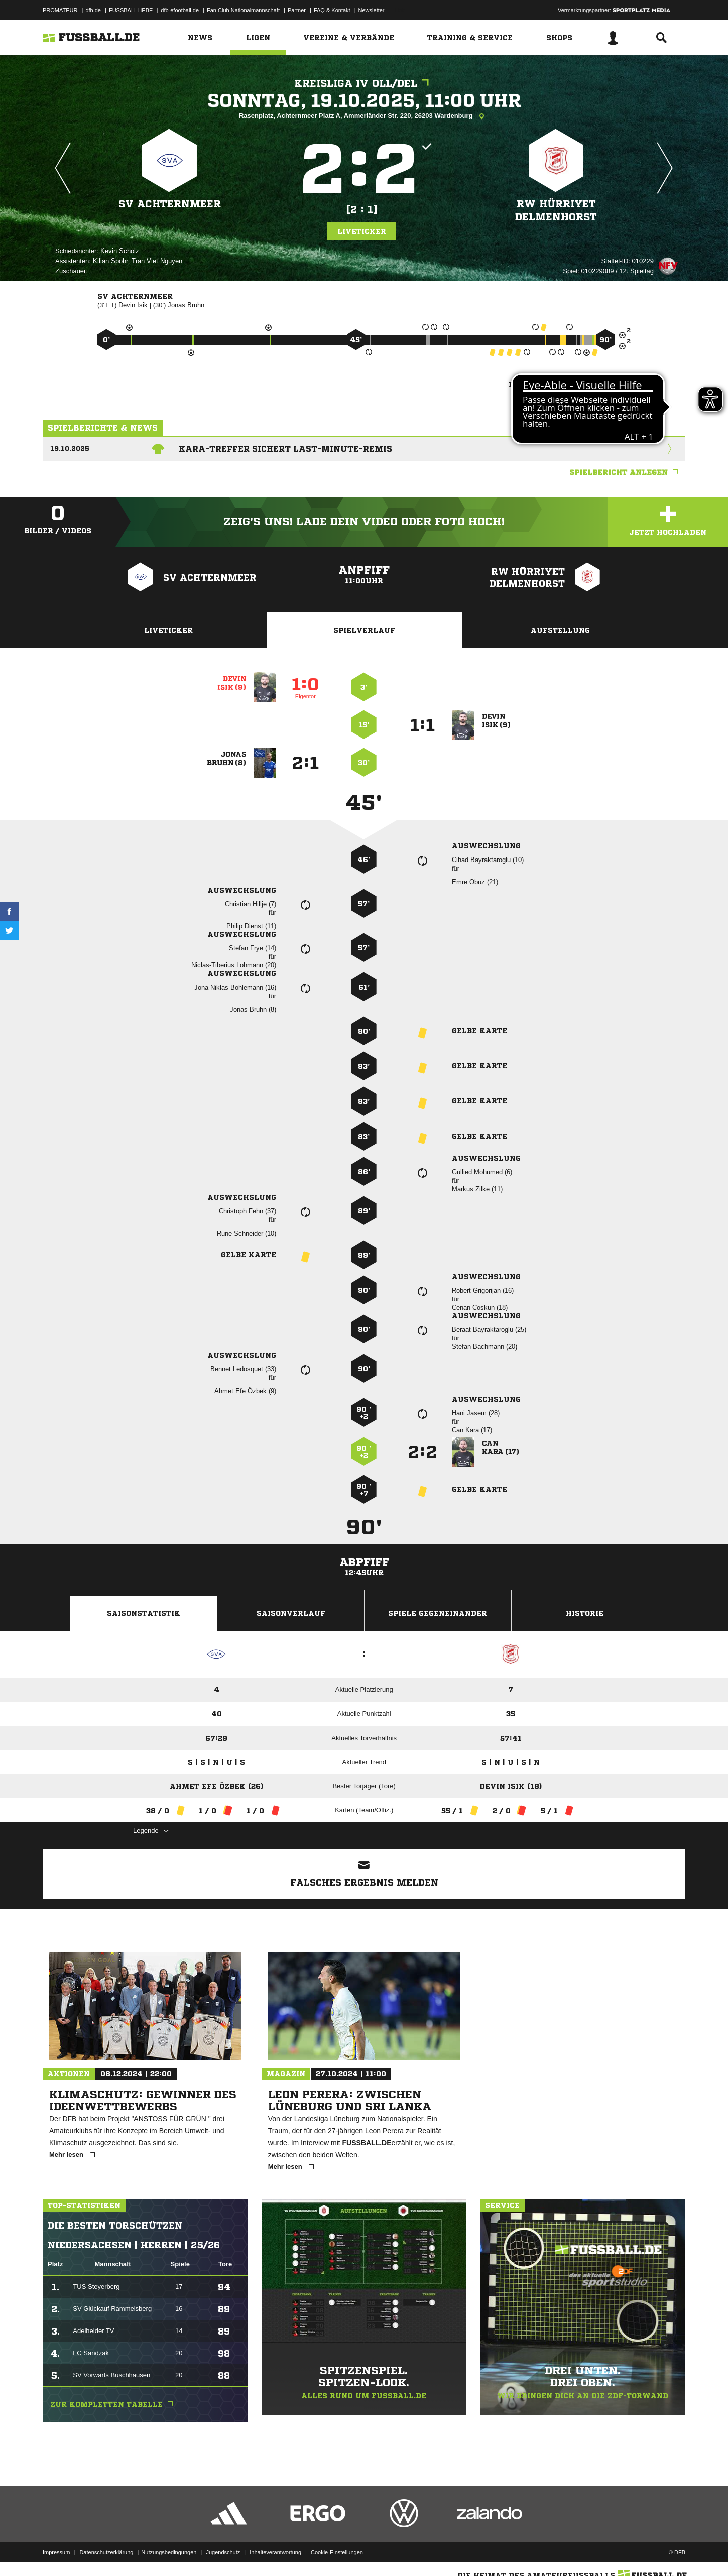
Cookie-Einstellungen (337, 2552)
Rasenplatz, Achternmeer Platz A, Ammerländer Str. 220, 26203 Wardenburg (364, 116)
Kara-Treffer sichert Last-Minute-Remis (285, 449)
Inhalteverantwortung (275, 2552)
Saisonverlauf (291, 1613)
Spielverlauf (364, 630)
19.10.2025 (69, 448)
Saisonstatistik (143, 1613)
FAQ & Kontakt (332, 10)
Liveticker (361, 231)
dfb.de (93, 10)
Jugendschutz (223, 2552)
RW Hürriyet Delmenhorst (556, 210)
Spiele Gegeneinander (437, 1613)
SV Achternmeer (169, 204)
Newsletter (371, 10)
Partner (297, 10)
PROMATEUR (60, 10)
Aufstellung (560, 630)
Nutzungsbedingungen (168, 2552)
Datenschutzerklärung (106, 2552)
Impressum (56, 2552)
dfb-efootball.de (180, 10)
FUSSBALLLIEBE (131, 10)
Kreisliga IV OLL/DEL (364, 83)
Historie (584, 1613)
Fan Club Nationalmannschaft (243, 10)
